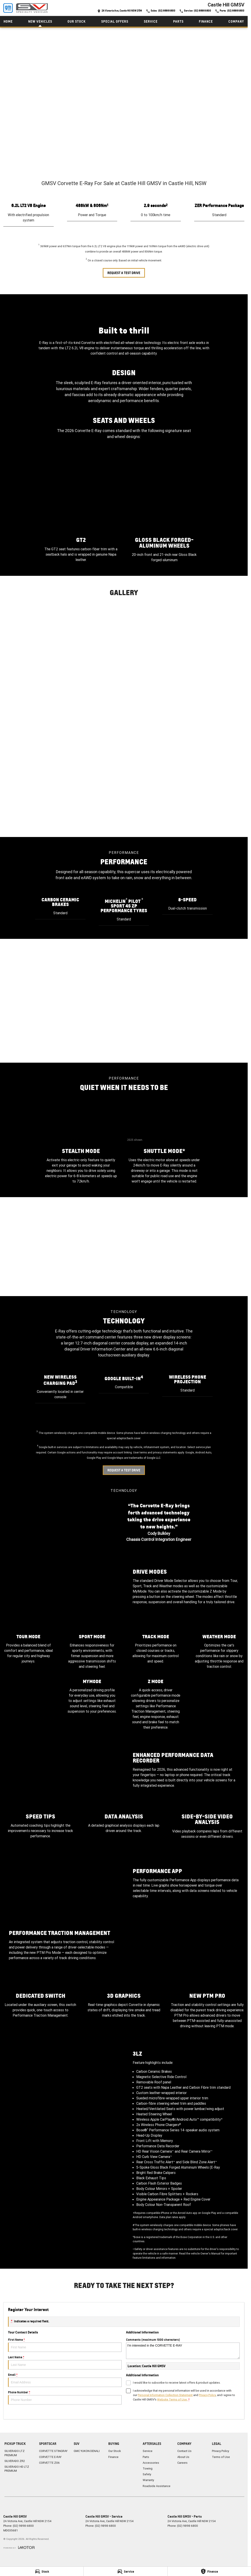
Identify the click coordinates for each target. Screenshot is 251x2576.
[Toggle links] (19, 2547)
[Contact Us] (119, 11)
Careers (182, 2463)
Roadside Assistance (156, 2486)
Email (65, 2380)
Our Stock (76, 21)
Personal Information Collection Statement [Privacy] (165, 2395)
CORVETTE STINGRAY (53, 2451)
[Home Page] (25, 8)
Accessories (151, 2463)
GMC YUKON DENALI (87, 2451)
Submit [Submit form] (142, 2410)
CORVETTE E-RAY (50, 2457)
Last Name (65, 2362)
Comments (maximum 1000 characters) (183, 2348)
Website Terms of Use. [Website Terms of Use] (172, 2399)
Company (236, 21)
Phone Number (65, 2397)
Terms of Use (221, 2457)
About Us (183, 2457)
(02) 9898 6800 (23, 2526)
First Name (65, 2345)
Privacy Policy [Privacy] (207, 2395)
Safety (147, 2474)
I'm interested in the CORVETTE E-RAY (183, 2351)
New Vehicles (40, 21)
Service (151, 21)
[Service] (125, 2571)
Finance (206, 21)
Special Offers (114, 21)
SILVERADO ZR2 (14, 2461)
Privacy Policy (220, 2451)
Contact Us (184, 2451)
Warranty (148, 2480)
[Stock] (41, 2571)
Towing (147, 2468)
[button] (124, 97)
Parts (178, 21)
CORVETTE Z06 (49, 2463)
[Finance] (209, 2571)
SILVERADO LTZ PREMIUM (14, 2453)
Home (8, 21)
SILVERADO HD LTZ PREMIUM (16, 2469)
